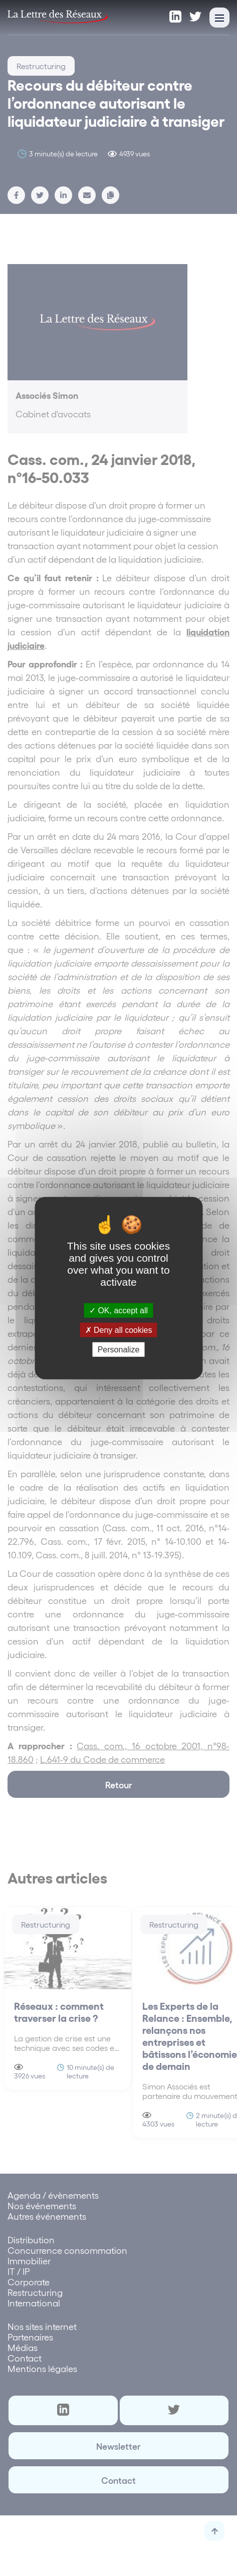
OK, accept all (118, 1310)
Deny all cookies (118, 1329)
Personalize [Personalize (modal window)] (119, 1349)
